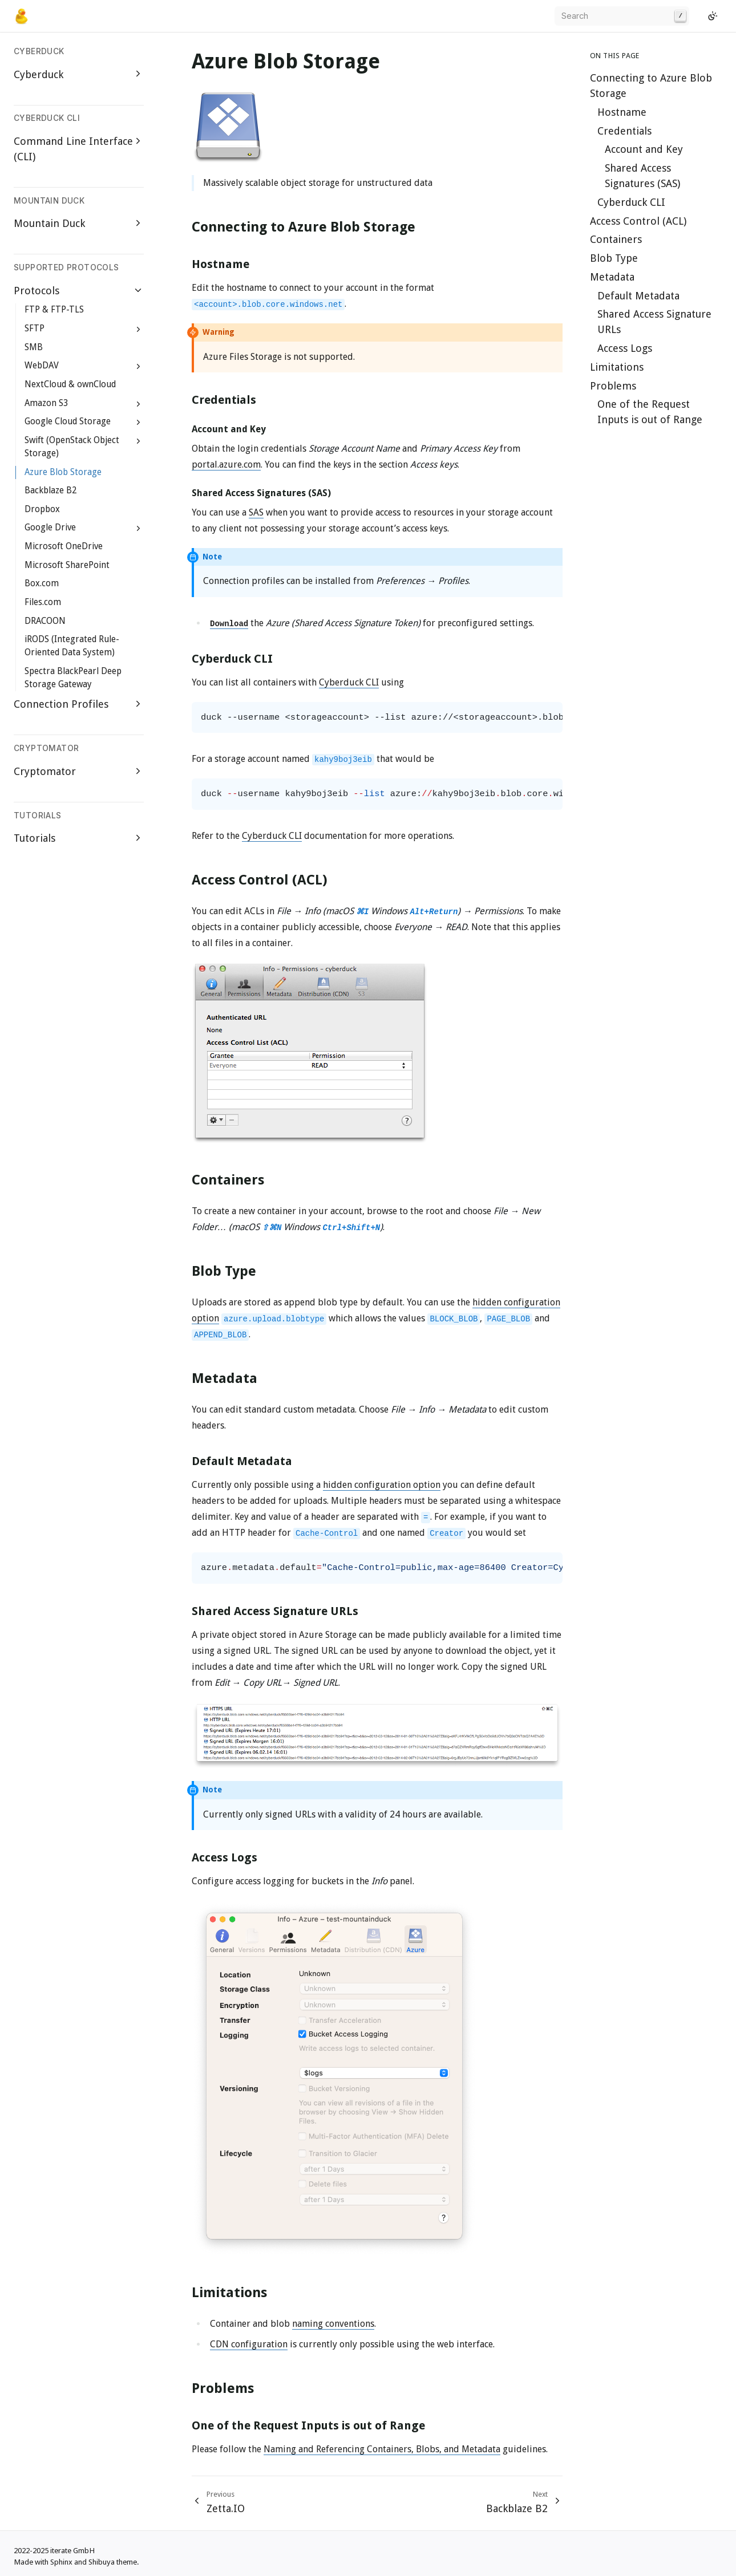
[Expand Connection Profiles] (138, 704)
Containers (616, 239)
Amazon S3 (46, 403)
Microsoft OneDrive (64, 546)
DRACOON (45, 621)
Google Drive (50, 527)
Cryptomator (45, 771)
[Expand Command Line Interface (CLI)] (138, 140)
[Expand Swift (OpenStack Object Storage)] (138, 441)
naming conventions (333, 2323)
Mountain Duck (49, 223)
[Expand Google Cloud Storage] (138, 422)
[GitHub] (698, 16)
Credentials (624, 131)
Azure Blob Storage (63, 472)
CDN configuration (249, 2344)
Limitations (617, 367)
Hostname (621, 112)
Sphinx (61, 2561)
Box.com (42, 583)
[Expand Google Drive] (138, 529)
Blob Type (614, 258)
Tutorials (34, 838)
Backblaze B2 (50, 490)
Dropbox (42, 509)
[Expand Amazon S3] (138, 404)
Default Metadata (638, 296)
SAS (256, 512)
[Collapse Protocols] (138, 290)
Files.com (43, 602)
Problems (613, 386)
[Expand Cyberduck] (138, 73)
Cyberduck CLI (631, 202)
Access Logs (624, 348)
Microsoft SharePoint (67, 565)
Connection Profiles (61, 704)
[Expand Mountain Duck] (138, 223)
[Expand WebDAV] (138, 367)
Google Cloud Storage (68, 421)
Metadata (612, 277)
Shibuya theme (112, 2561)
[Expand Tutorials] (138, 837)
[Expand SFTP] (138, 329)
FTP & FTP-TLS (54, 310)
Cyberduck (38, 74)
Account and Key (644, 149)
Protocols (36, 291)
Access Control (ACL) (638, 221)
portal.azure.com (226, 464)
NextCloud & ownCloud (70, 384)
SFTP (35, 328)
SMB (34, 347)
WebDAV (42, 365)
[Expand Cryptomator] (138, 770)
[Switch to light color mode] (712, 16)
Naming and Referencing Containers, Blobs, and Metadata (382, 2449)
